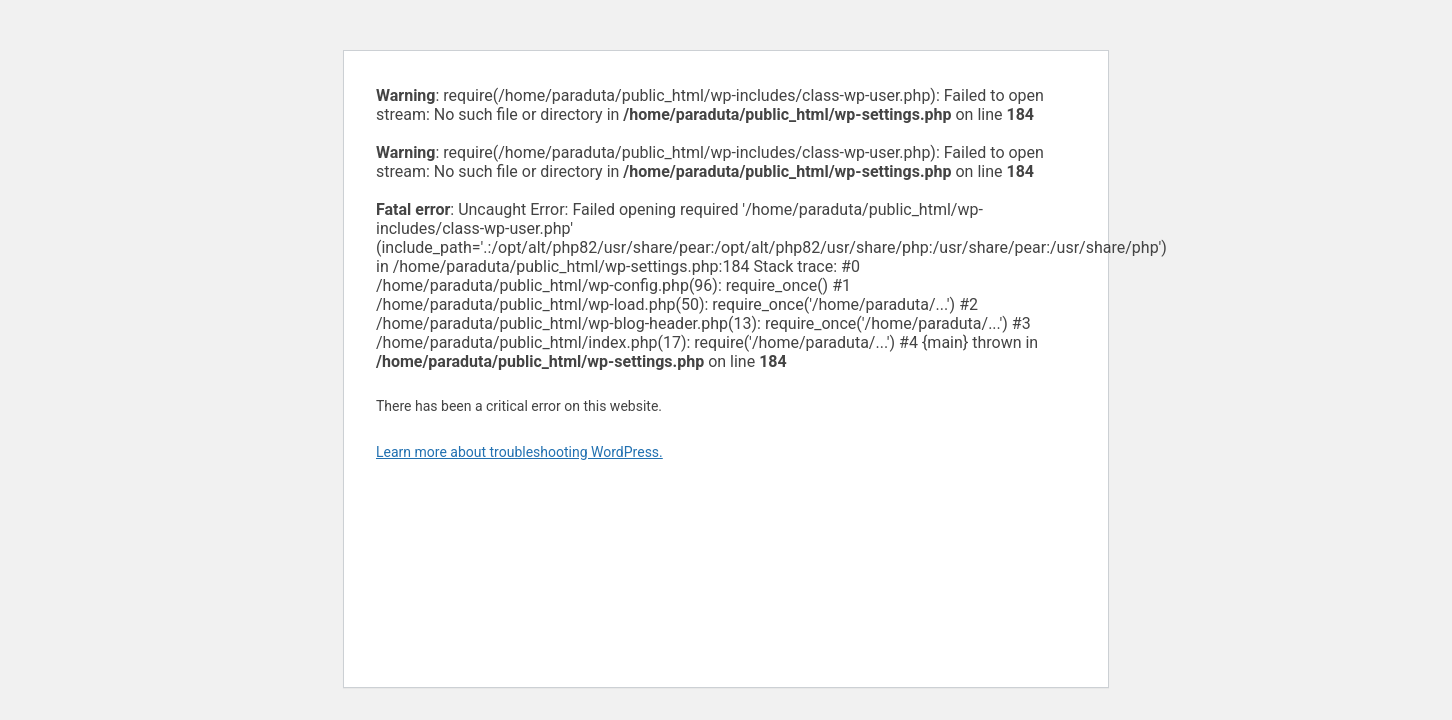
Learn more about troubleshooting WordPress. (519, 452)
